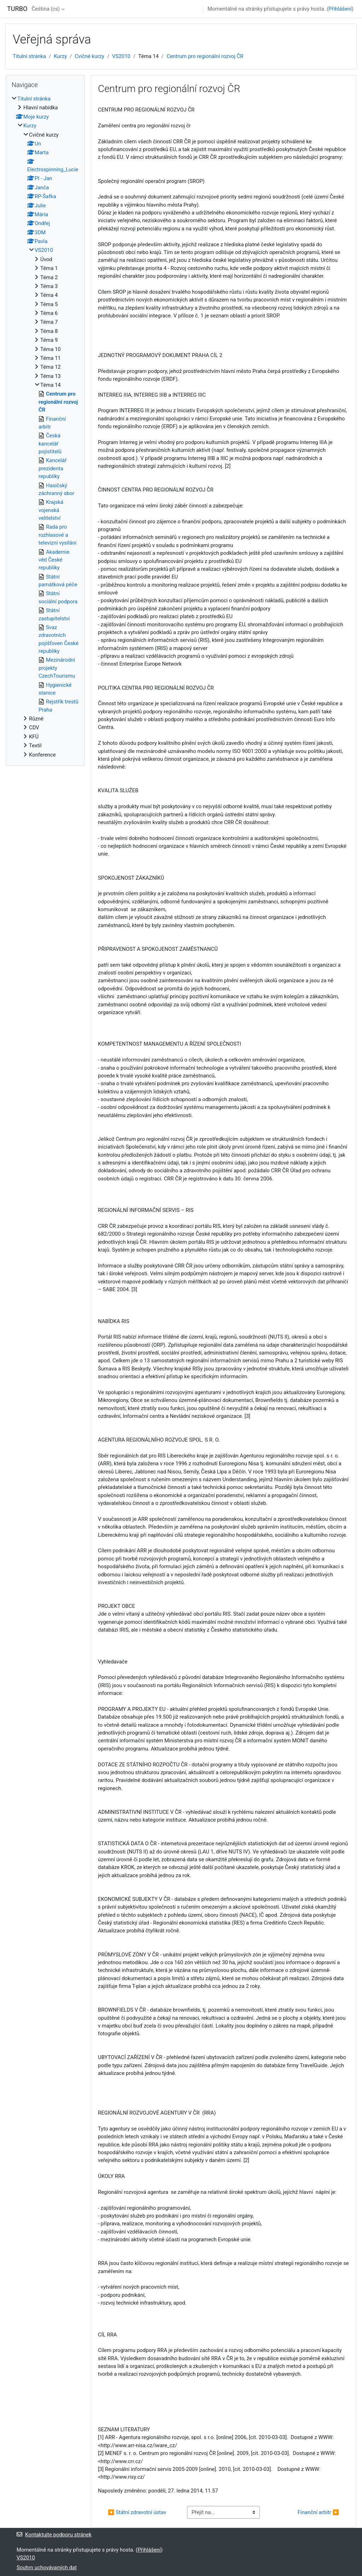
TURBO (17, 8)
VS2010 (121, 56)
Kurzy (60, 56)
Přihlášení (340, 9)
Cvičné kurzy (89, 56)
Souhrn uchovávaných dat (47, 2567)
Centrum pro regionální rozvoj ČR (205, 56)
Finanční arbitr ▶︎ (318, 2512)
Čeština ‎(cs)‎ (46, 9)
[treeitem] (45, 427)
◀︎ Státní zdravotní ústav (137, 2512)
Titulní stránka (29, 56)
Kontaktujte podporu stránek (54, 2534)
